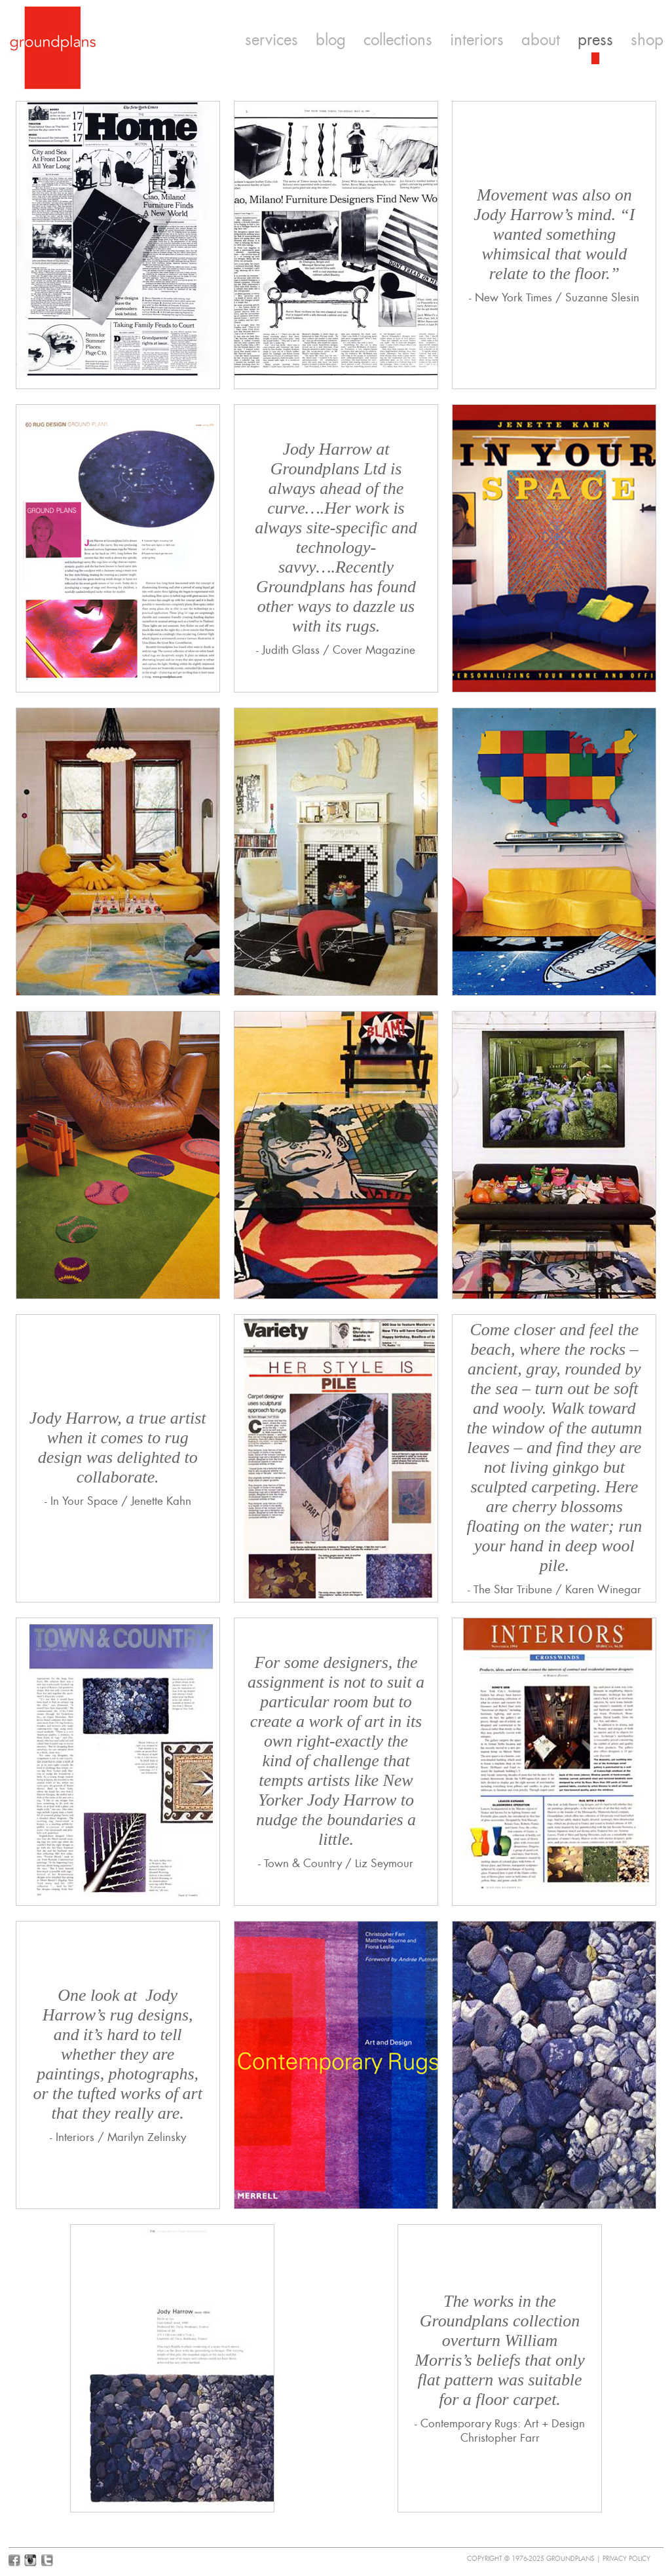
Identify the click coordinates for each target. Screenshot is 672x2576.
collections (398, 39)
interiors (477, 39)
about (540, 39)
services (271, 39)
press (595, 39)
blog (331, 39)
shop (647, 39)
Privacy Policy (626, 2558)
